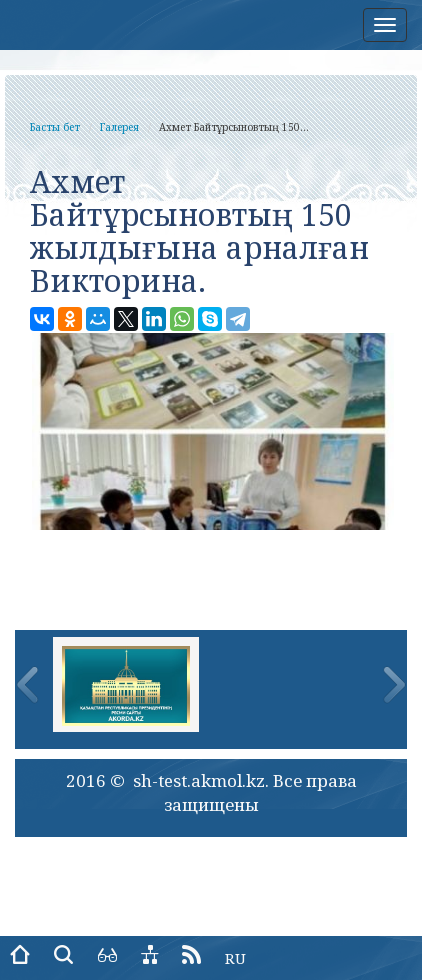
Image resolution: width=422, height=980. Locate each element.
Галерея (119, 127)
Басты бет (55, 127)
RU (235, 958)
